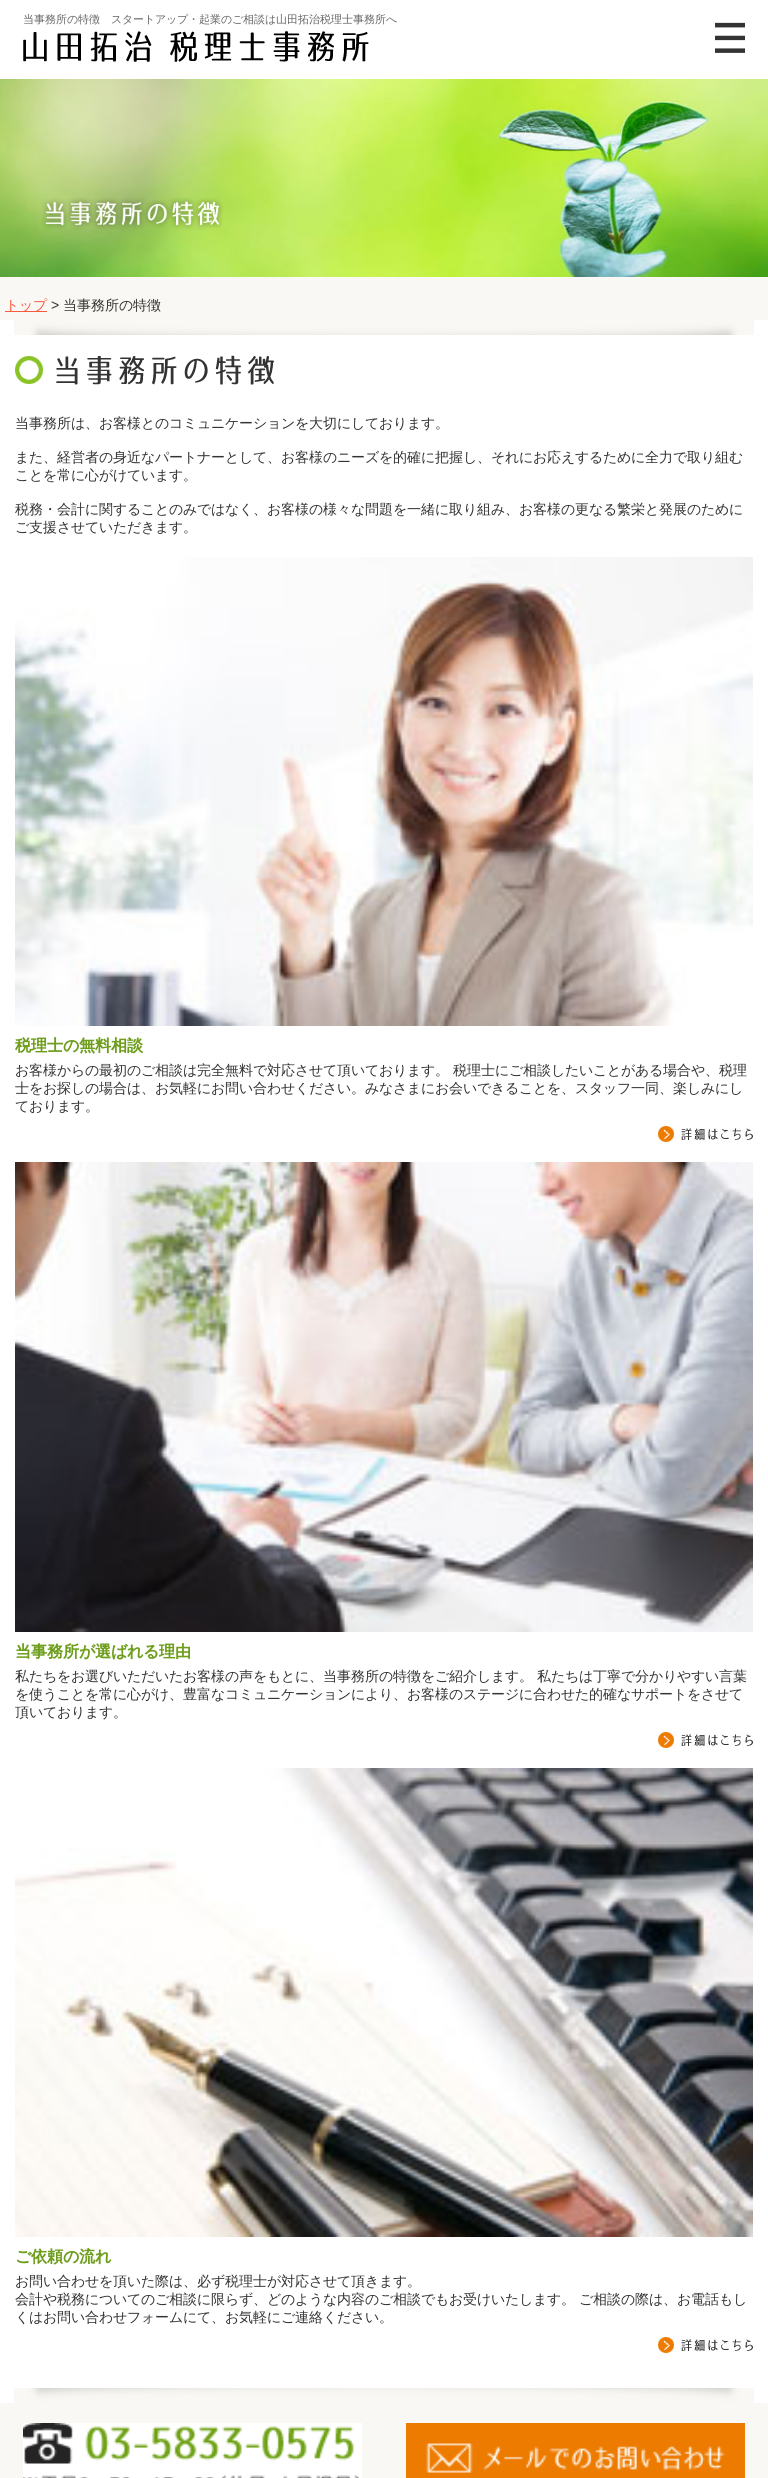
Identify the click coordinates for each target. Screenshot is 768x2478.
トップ (26, 305)
